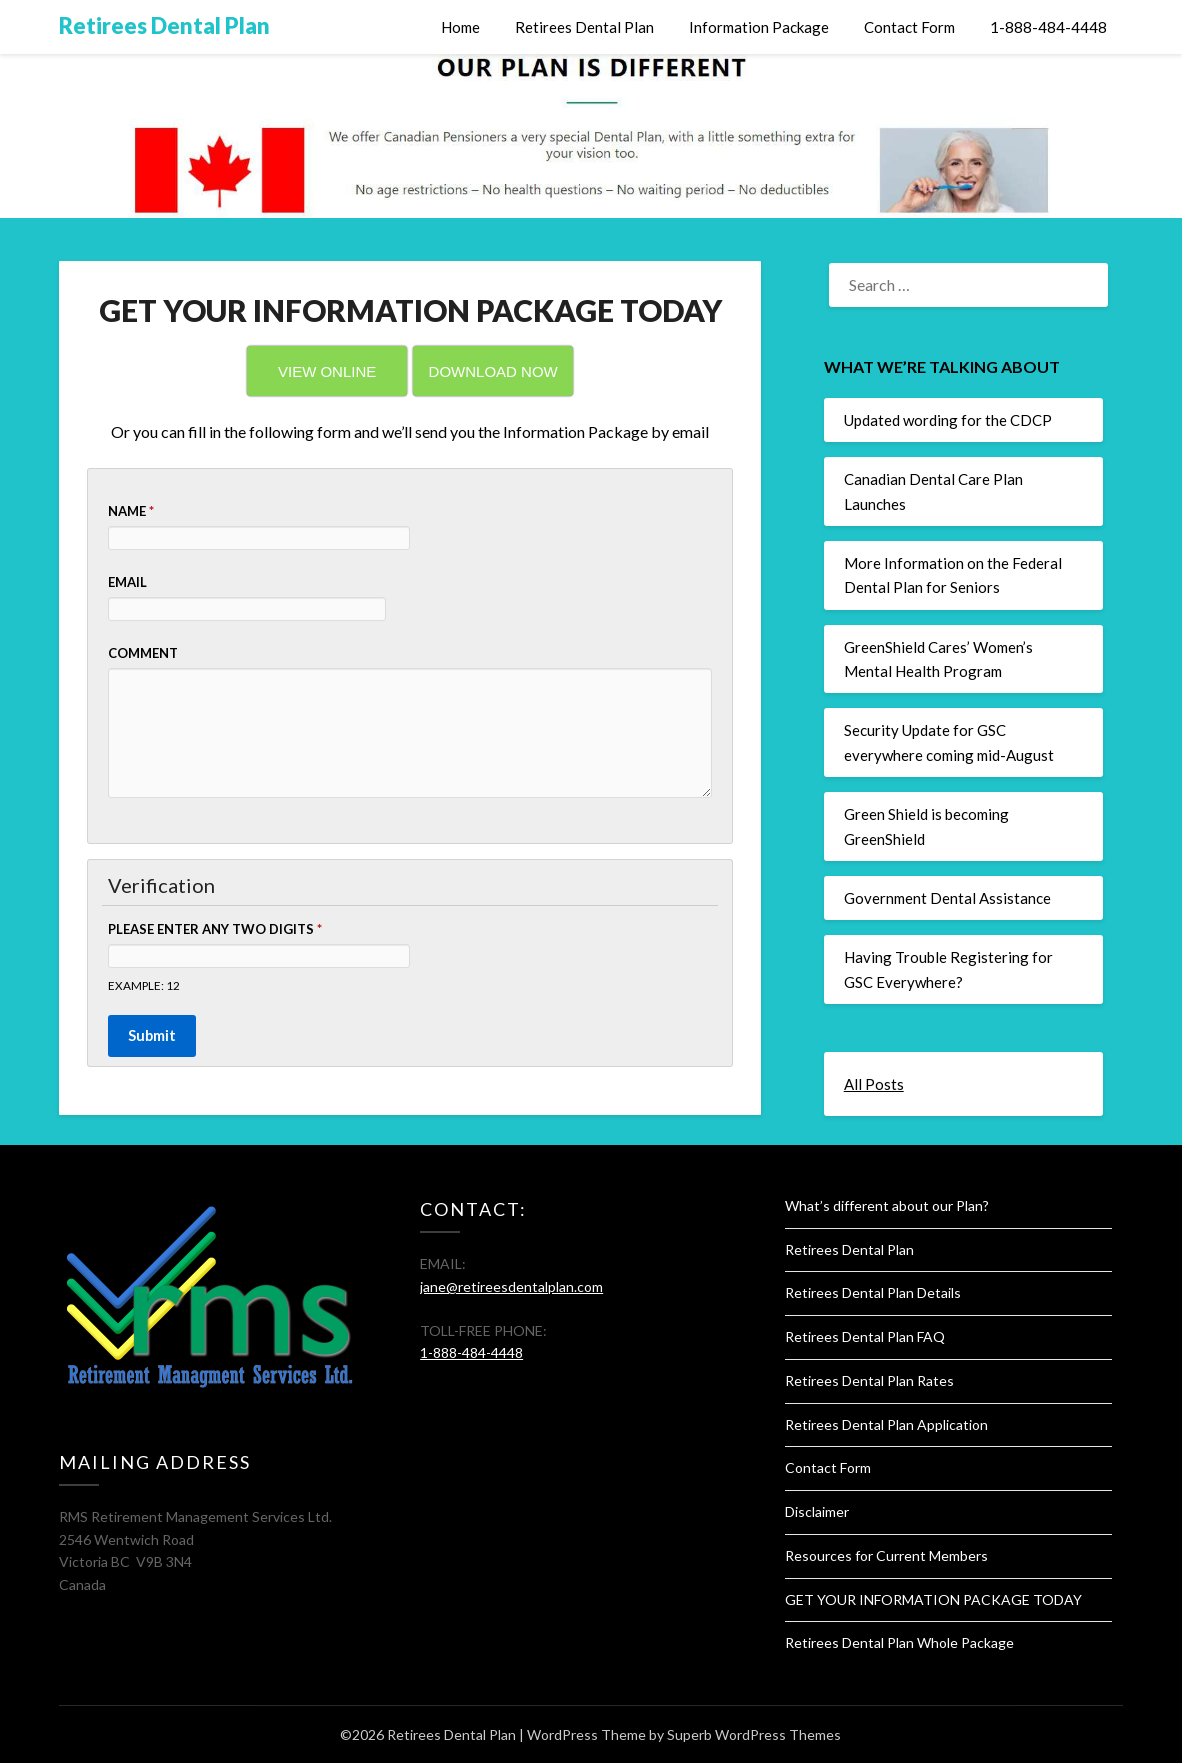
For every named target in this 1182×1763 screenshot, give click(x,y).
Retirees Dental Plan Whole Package (899, 1642)
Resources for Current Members (886, 1555)
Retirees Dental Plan (164, 25)
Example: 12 (144, 985)
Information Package (759, 27)
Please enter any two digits (215, 929)
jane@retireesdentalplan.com (511, 1286)
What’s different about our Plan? (887, 1205)
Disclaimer (817, 1511)
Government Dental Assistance (947, 898)
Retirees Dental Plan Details (873, 1292)
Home (460, 27)
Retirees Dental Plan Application (886, 1424)
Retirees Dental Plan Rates (869, 1380)
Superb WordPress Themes (754, 1734)
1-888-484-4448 (1048, 27)
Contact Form (909, 27)
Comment (143, 653)
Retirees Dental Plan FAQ (865, 1336)
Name (131, 511)
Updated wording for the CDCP (948, 420)
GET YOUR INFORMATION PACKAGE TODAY (933, 1599)
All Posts (874, 1084)
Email (127, 582)
